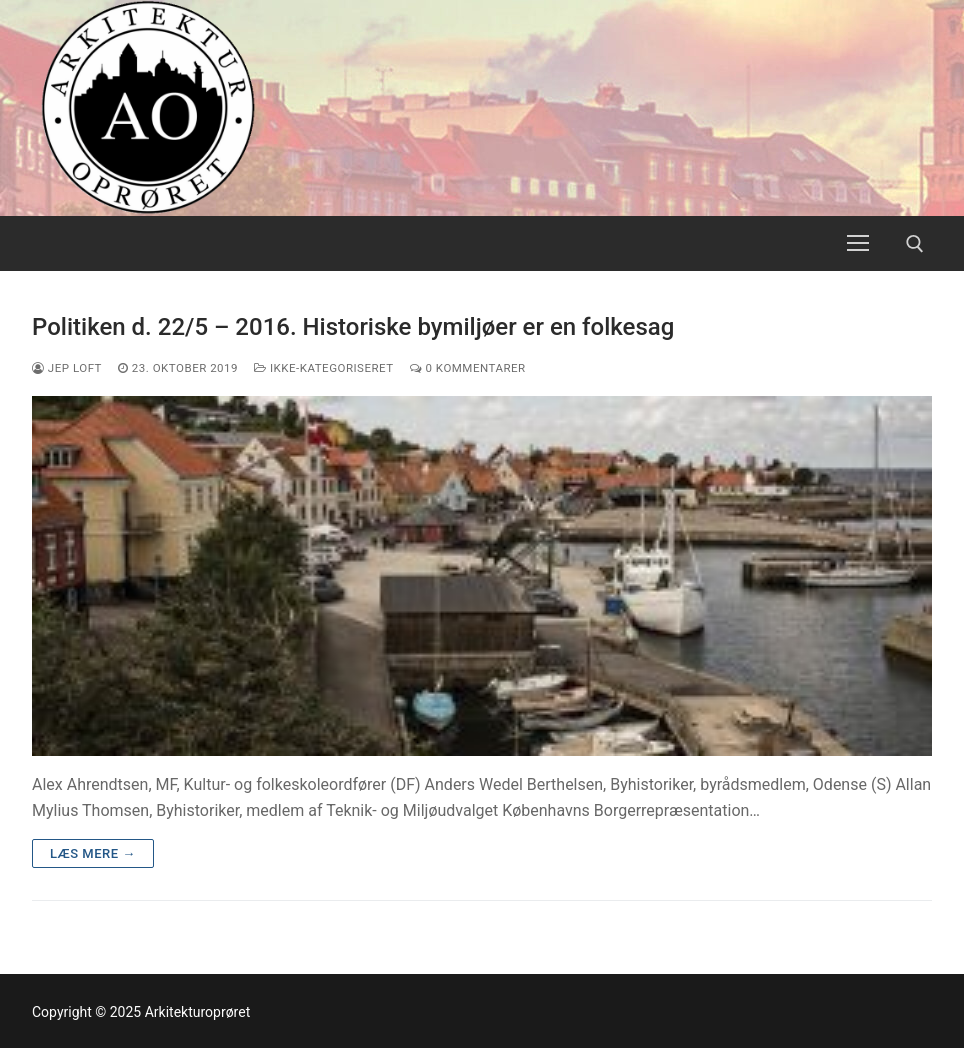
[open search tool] (915, 244)
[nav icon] (858, 244)
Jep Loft (67, 368)
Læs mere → (93, 853)
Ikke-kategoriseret (324, 368)
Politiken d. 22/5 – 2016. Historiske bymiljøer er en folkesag (353, 327)
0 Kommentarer (468, 368)
